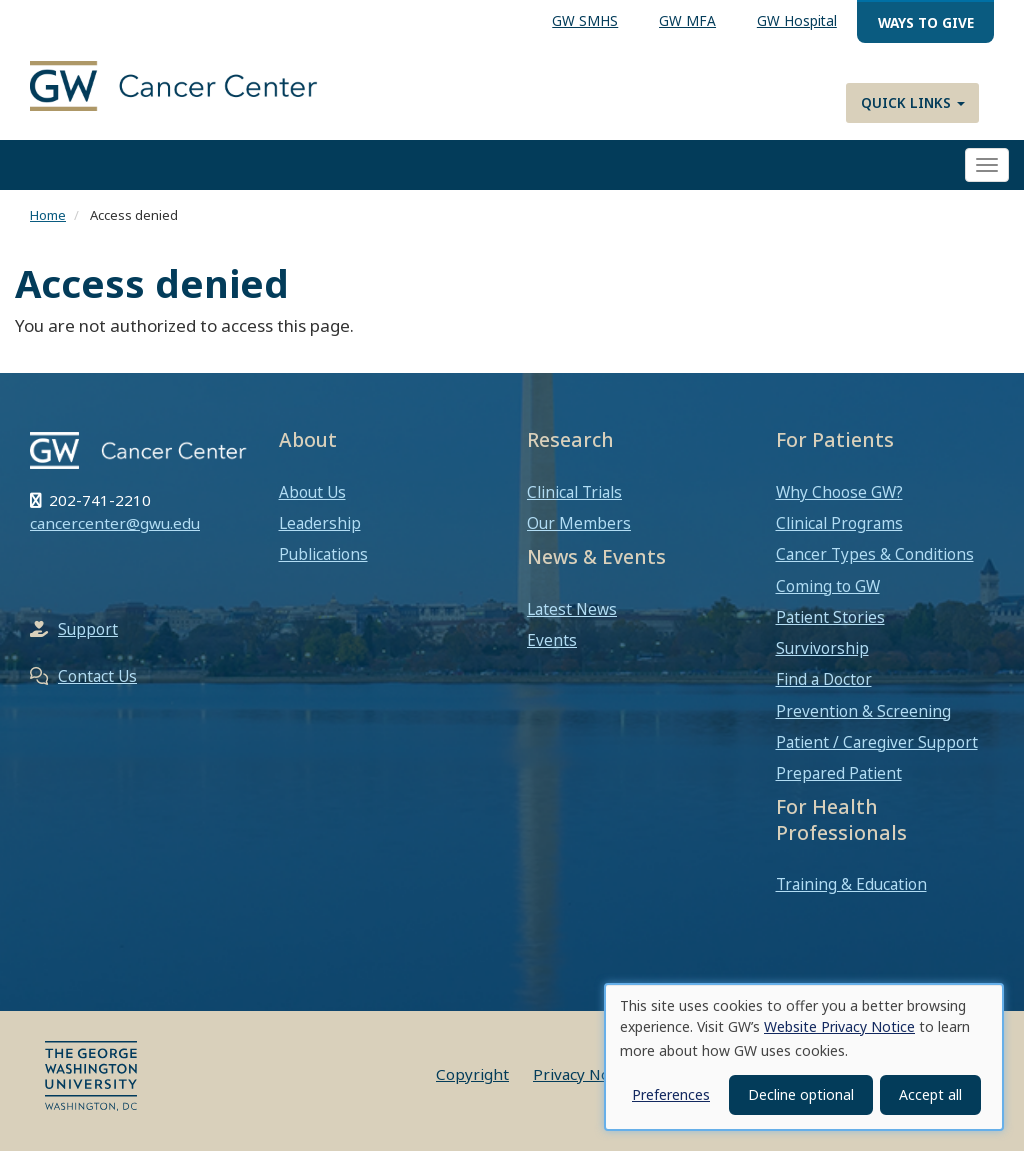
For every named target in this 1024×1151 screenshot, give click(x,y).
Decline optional (801, 1094)
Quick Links (913, 102)
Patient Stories (830, 617)
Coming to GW (828, 586)
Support (88, 629)
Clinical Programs (839, 523)
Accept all (930, 1094)
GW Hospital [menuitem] (797, 20)
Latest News (572, 609)
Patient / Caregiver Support (877, 742)
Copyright (472, 1074)
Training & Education (851, 884)
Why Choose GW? (839, 492)
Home (48, 215)
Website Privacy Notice (839, 1026)
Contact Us (97, 676)
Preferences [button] (671, 1094)
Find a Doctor (824, 679)
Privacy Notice (584, 1074)
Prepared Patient (839, 773)
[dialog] (804, 1057)
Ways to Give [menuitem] (926, 22)
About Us (312, 492)
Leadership (320, 523)
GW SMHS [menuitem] (585, 20)
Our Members (579, 523)
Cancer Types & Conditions (875, 554)
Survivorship (822, 648)
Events (552, 640)
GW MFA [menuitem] (687, 20)
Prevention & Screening (863, 711)
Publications (323, 554)
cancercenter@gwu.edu (115, 523)
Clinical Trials (574, 492)
